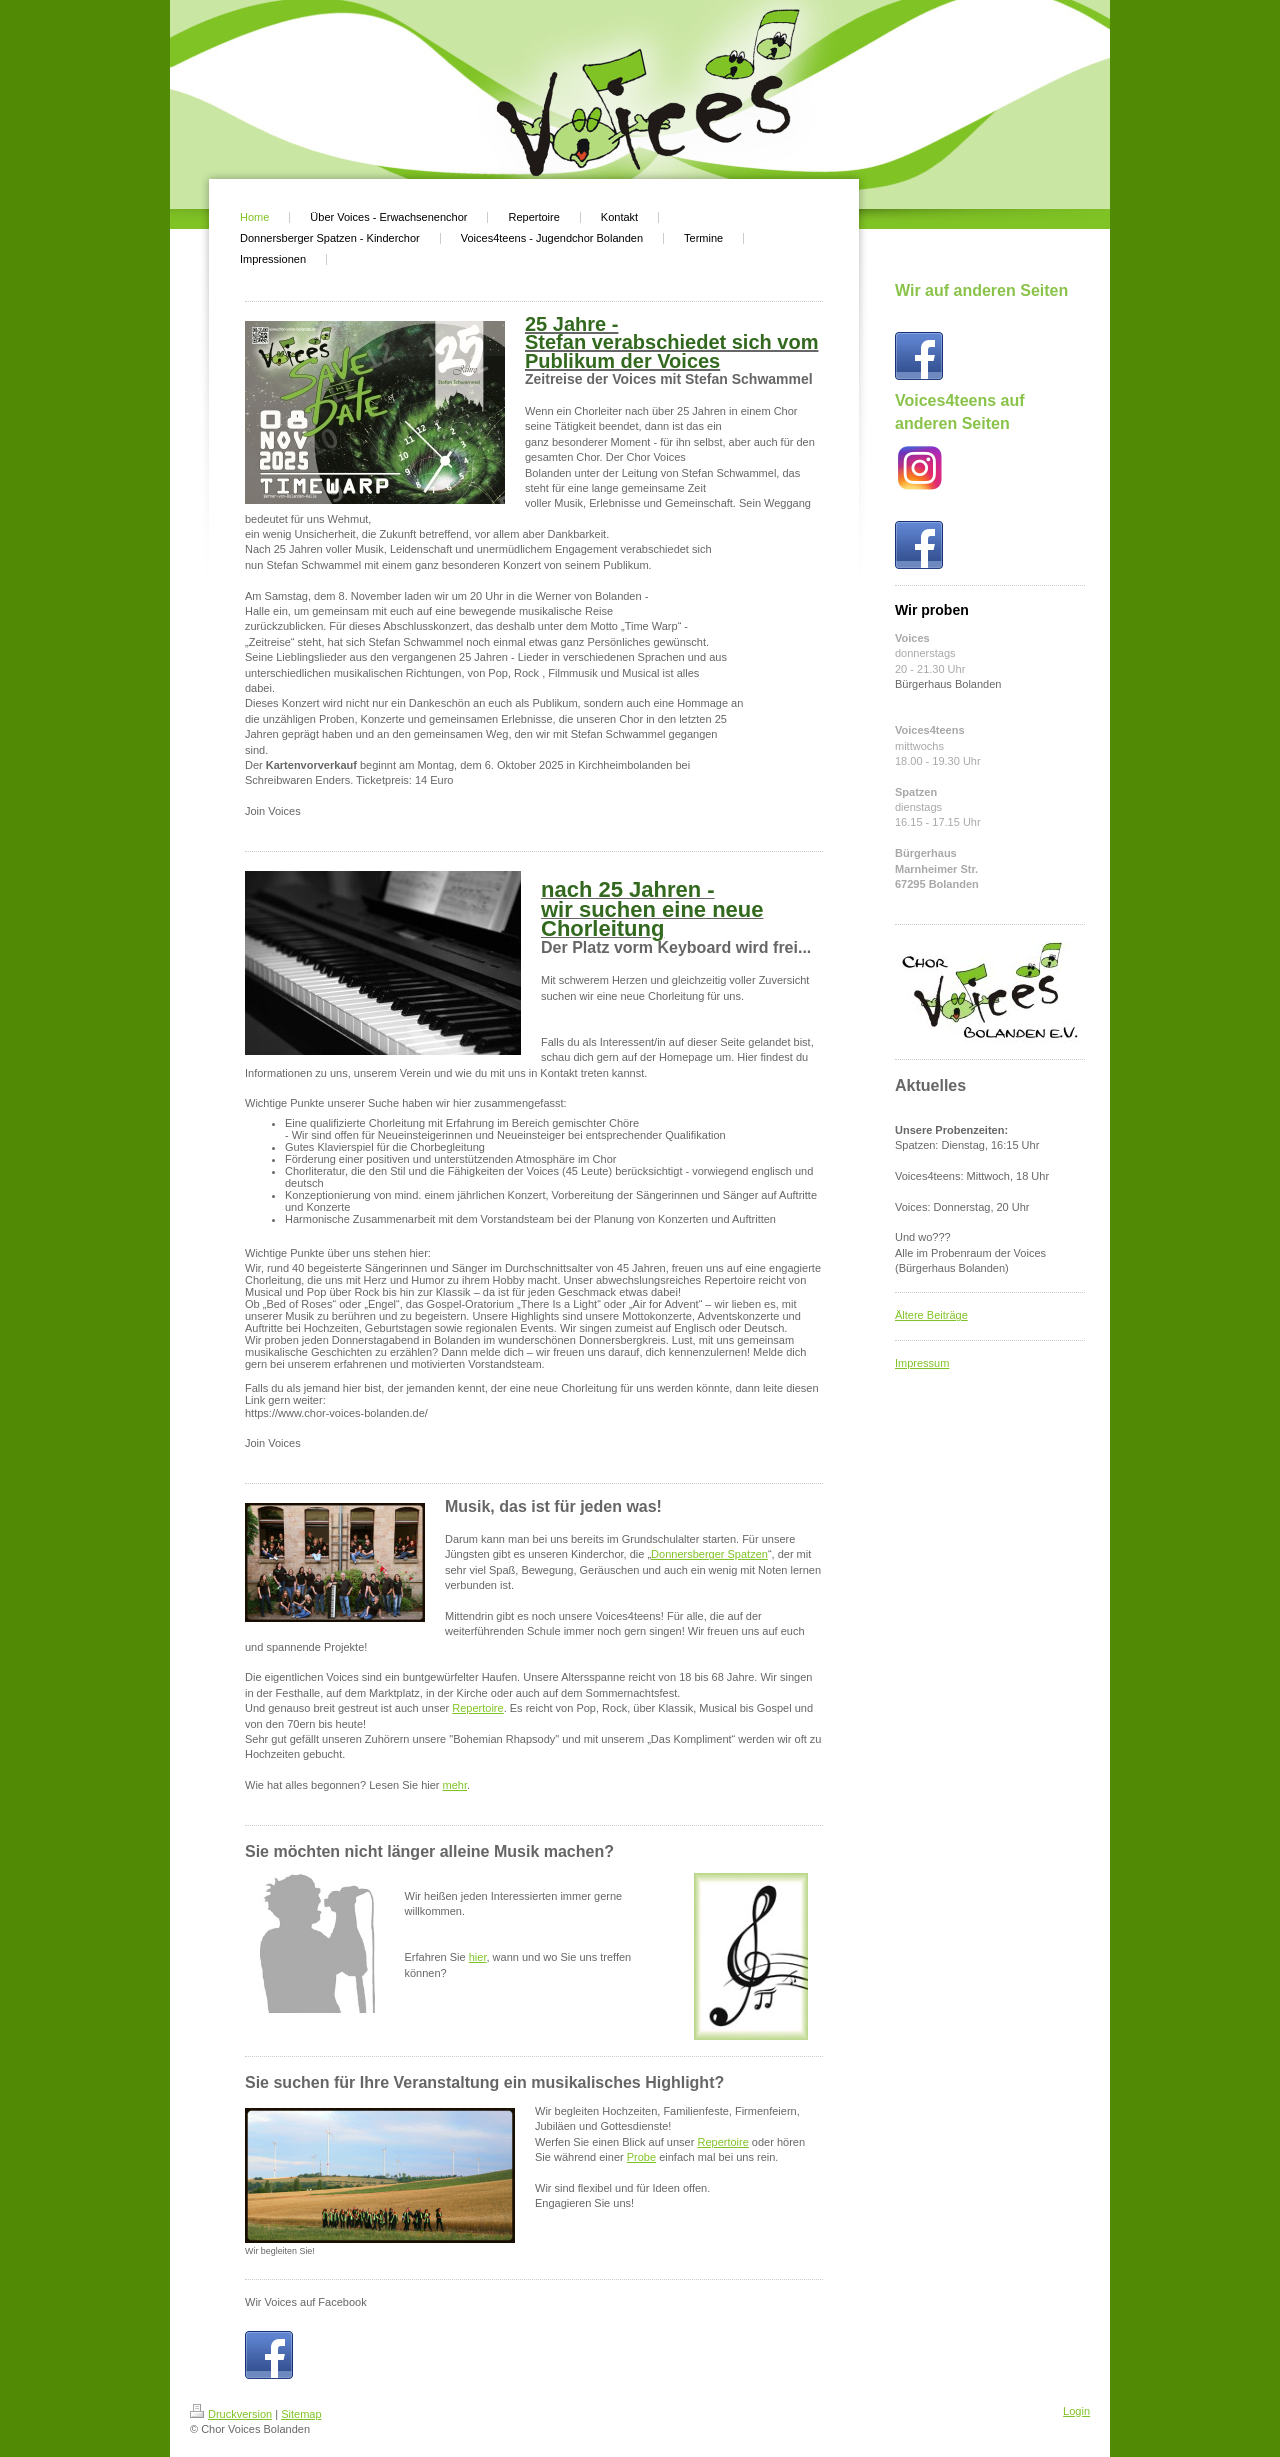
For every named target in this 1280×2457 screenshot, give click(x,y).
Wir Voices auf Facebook (306, 2302)
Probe (641, 2157)
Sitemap (301, 2414)
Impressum (922, 1363)
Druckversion (231, 2414)
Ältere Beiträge (931, 1315)
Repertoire (477, 1708)
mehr (455, 1785)
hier (478, 1957)
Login (1076, 2411)
